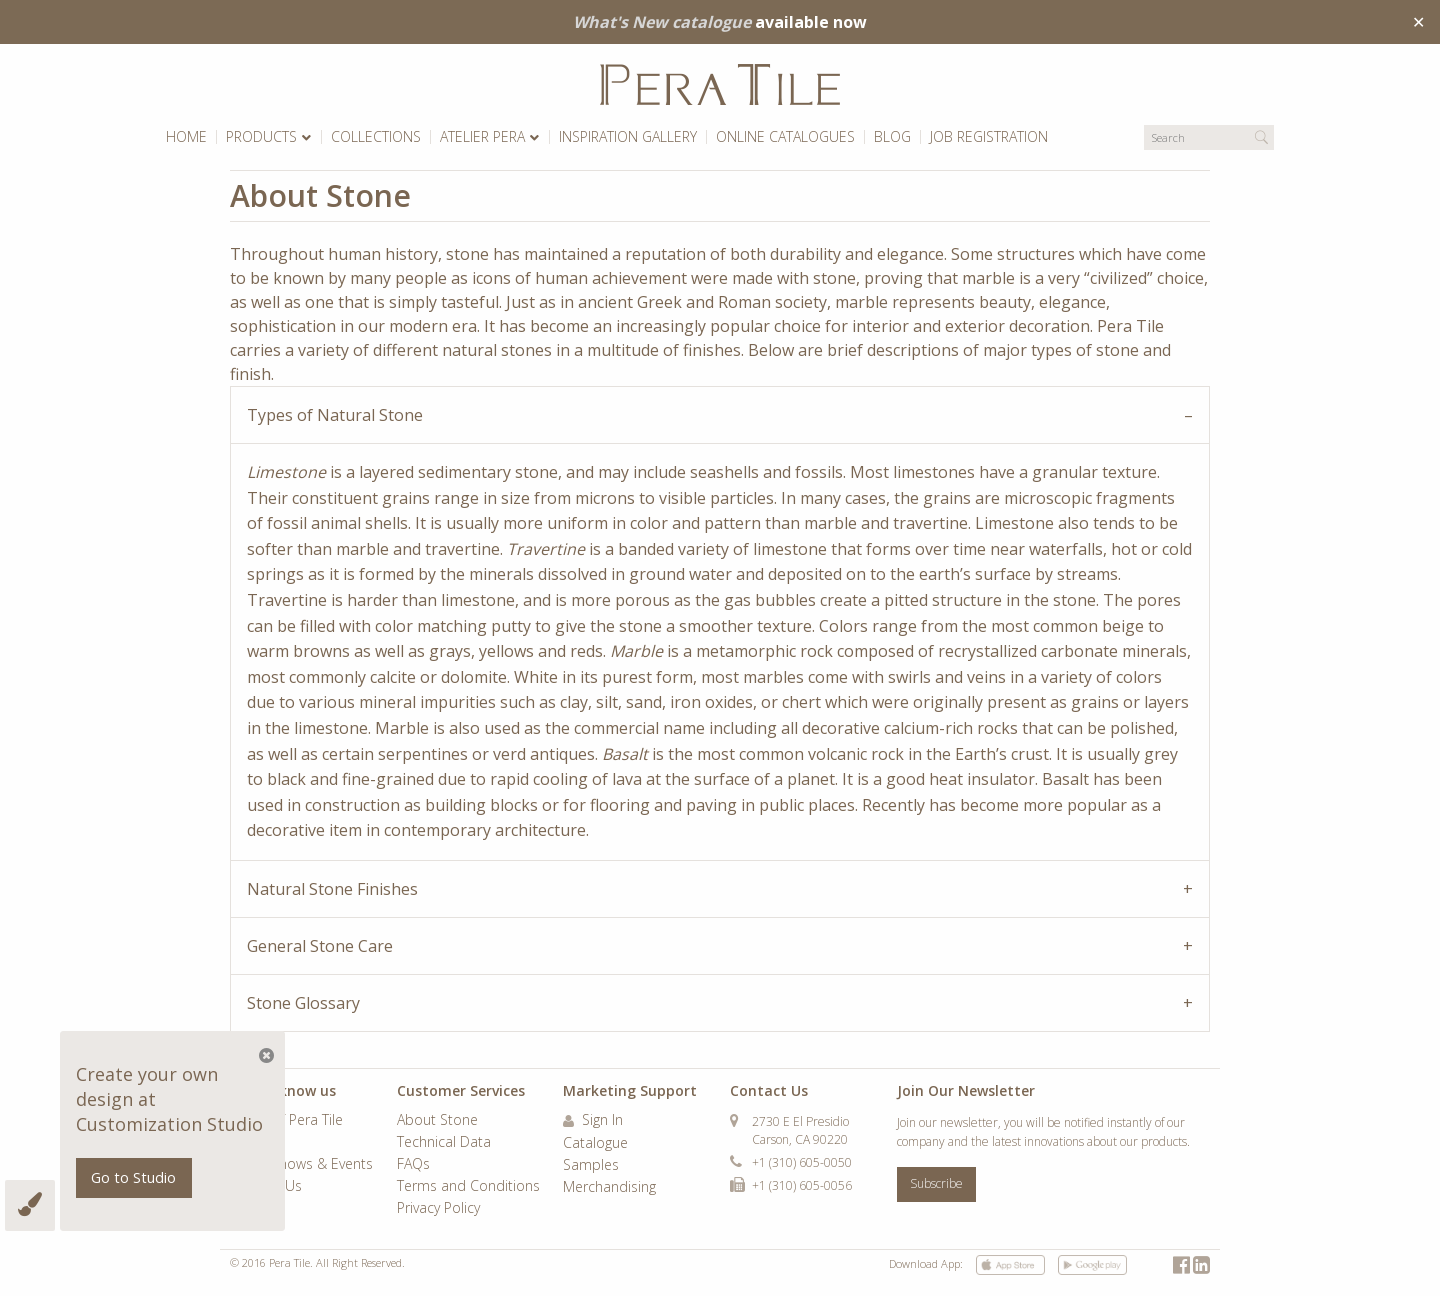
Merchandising (609, 1188)
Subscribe (936, 1183)
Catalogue (595, 1144)
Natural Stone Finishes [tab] (332, 889)
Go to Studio (133, 1177)
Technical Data (444, 1143)
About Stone (437, 1121)
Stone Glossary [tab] (303, 1003)
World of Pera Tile (286, 1121)
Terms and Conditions (468, 1187)
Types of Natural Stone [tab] (335, 415)
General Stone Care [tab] (320, 946)
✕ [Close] (1418, 22)
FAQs (413, 1165)
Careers (255, 1143)
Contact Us (266, 1187)
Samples (591, 1166)
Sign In (593, 1121)
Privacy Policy (438, 1209)
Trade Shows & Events (301, 1165)
